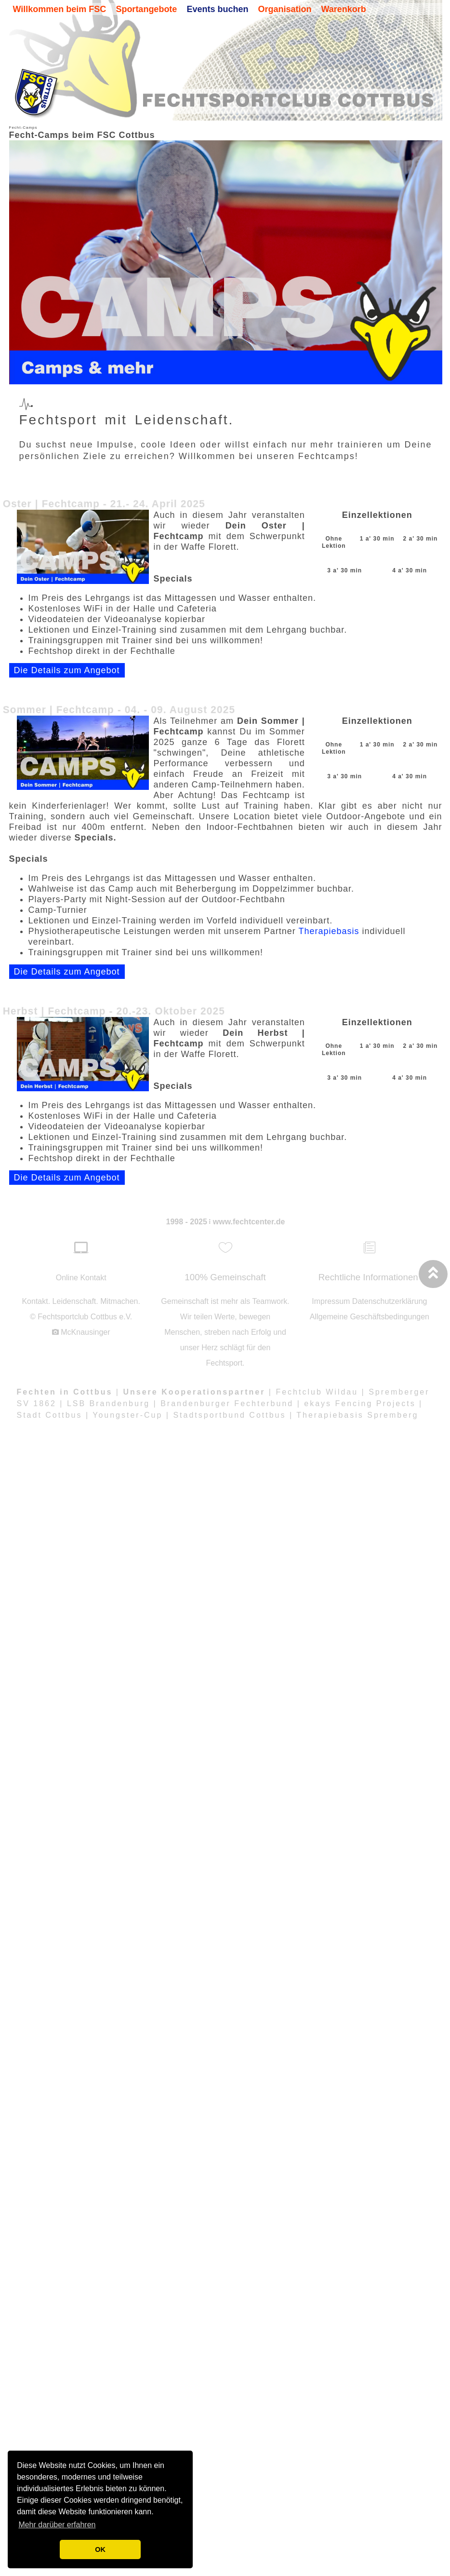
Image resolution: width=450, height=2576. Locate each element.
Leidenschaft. (75, 1301)
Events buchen (217, 9)
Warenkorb (343, 9)
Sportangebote (146, 9)
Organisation (284, 9)
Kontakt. (36, 1301)
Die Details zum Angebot (67, 684)
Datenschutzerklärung (389, 1301)
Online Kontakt (81, 1278)
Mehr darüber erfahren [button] (56, 2525)
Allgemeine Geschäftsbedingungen (369, 1317)
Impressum (331, 1301)
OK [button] (100, 2549)
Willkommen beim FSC (59, 9)
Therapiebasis (328, 945)
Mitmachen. (120, 1301)
